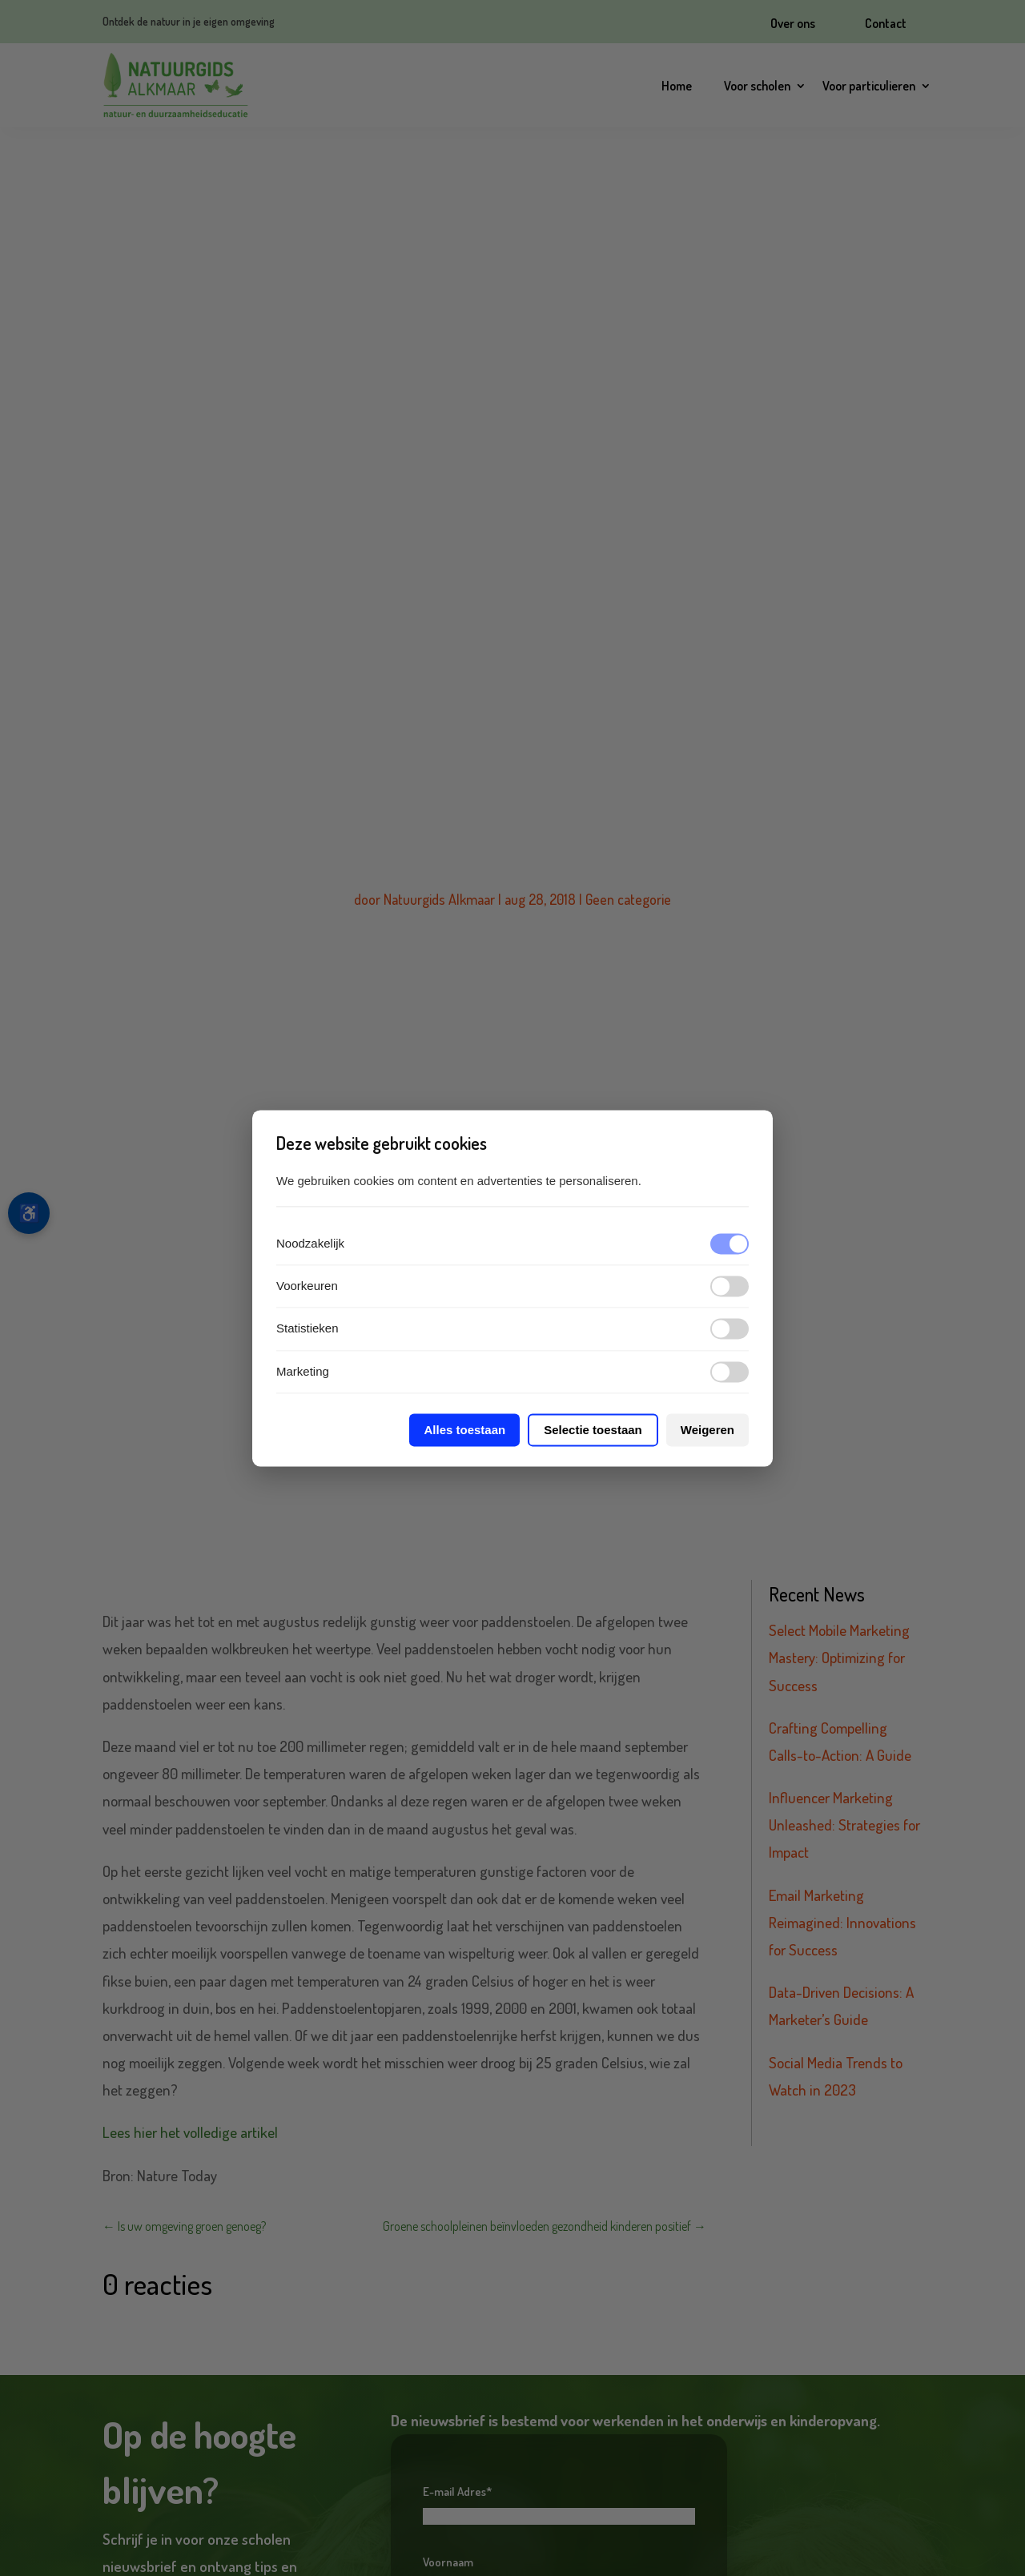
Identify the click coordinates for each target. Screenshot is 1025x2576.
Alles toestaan (464, 1430)
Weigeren (707, 1430)
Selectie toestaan (593, 1430)
